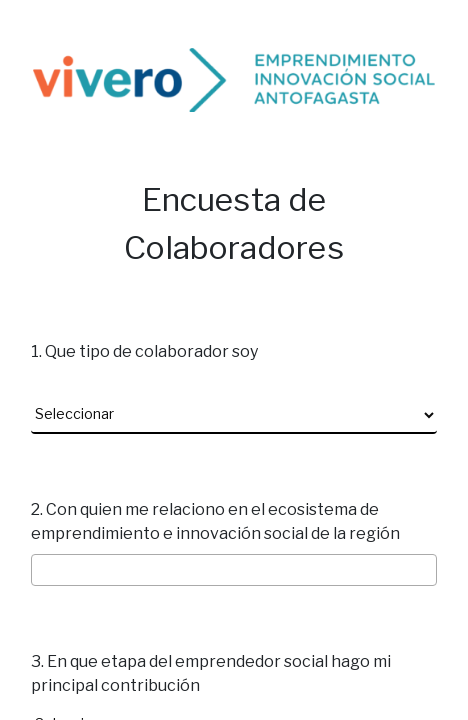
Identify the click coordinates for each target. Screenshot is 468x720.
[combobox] (234, 570)
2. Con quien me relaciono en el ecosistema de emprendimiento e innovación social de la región (215, 521)
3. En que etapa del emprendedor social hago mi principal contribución (211, 673)
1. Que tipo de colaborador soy (144, 351)
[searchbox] (236, 571)
